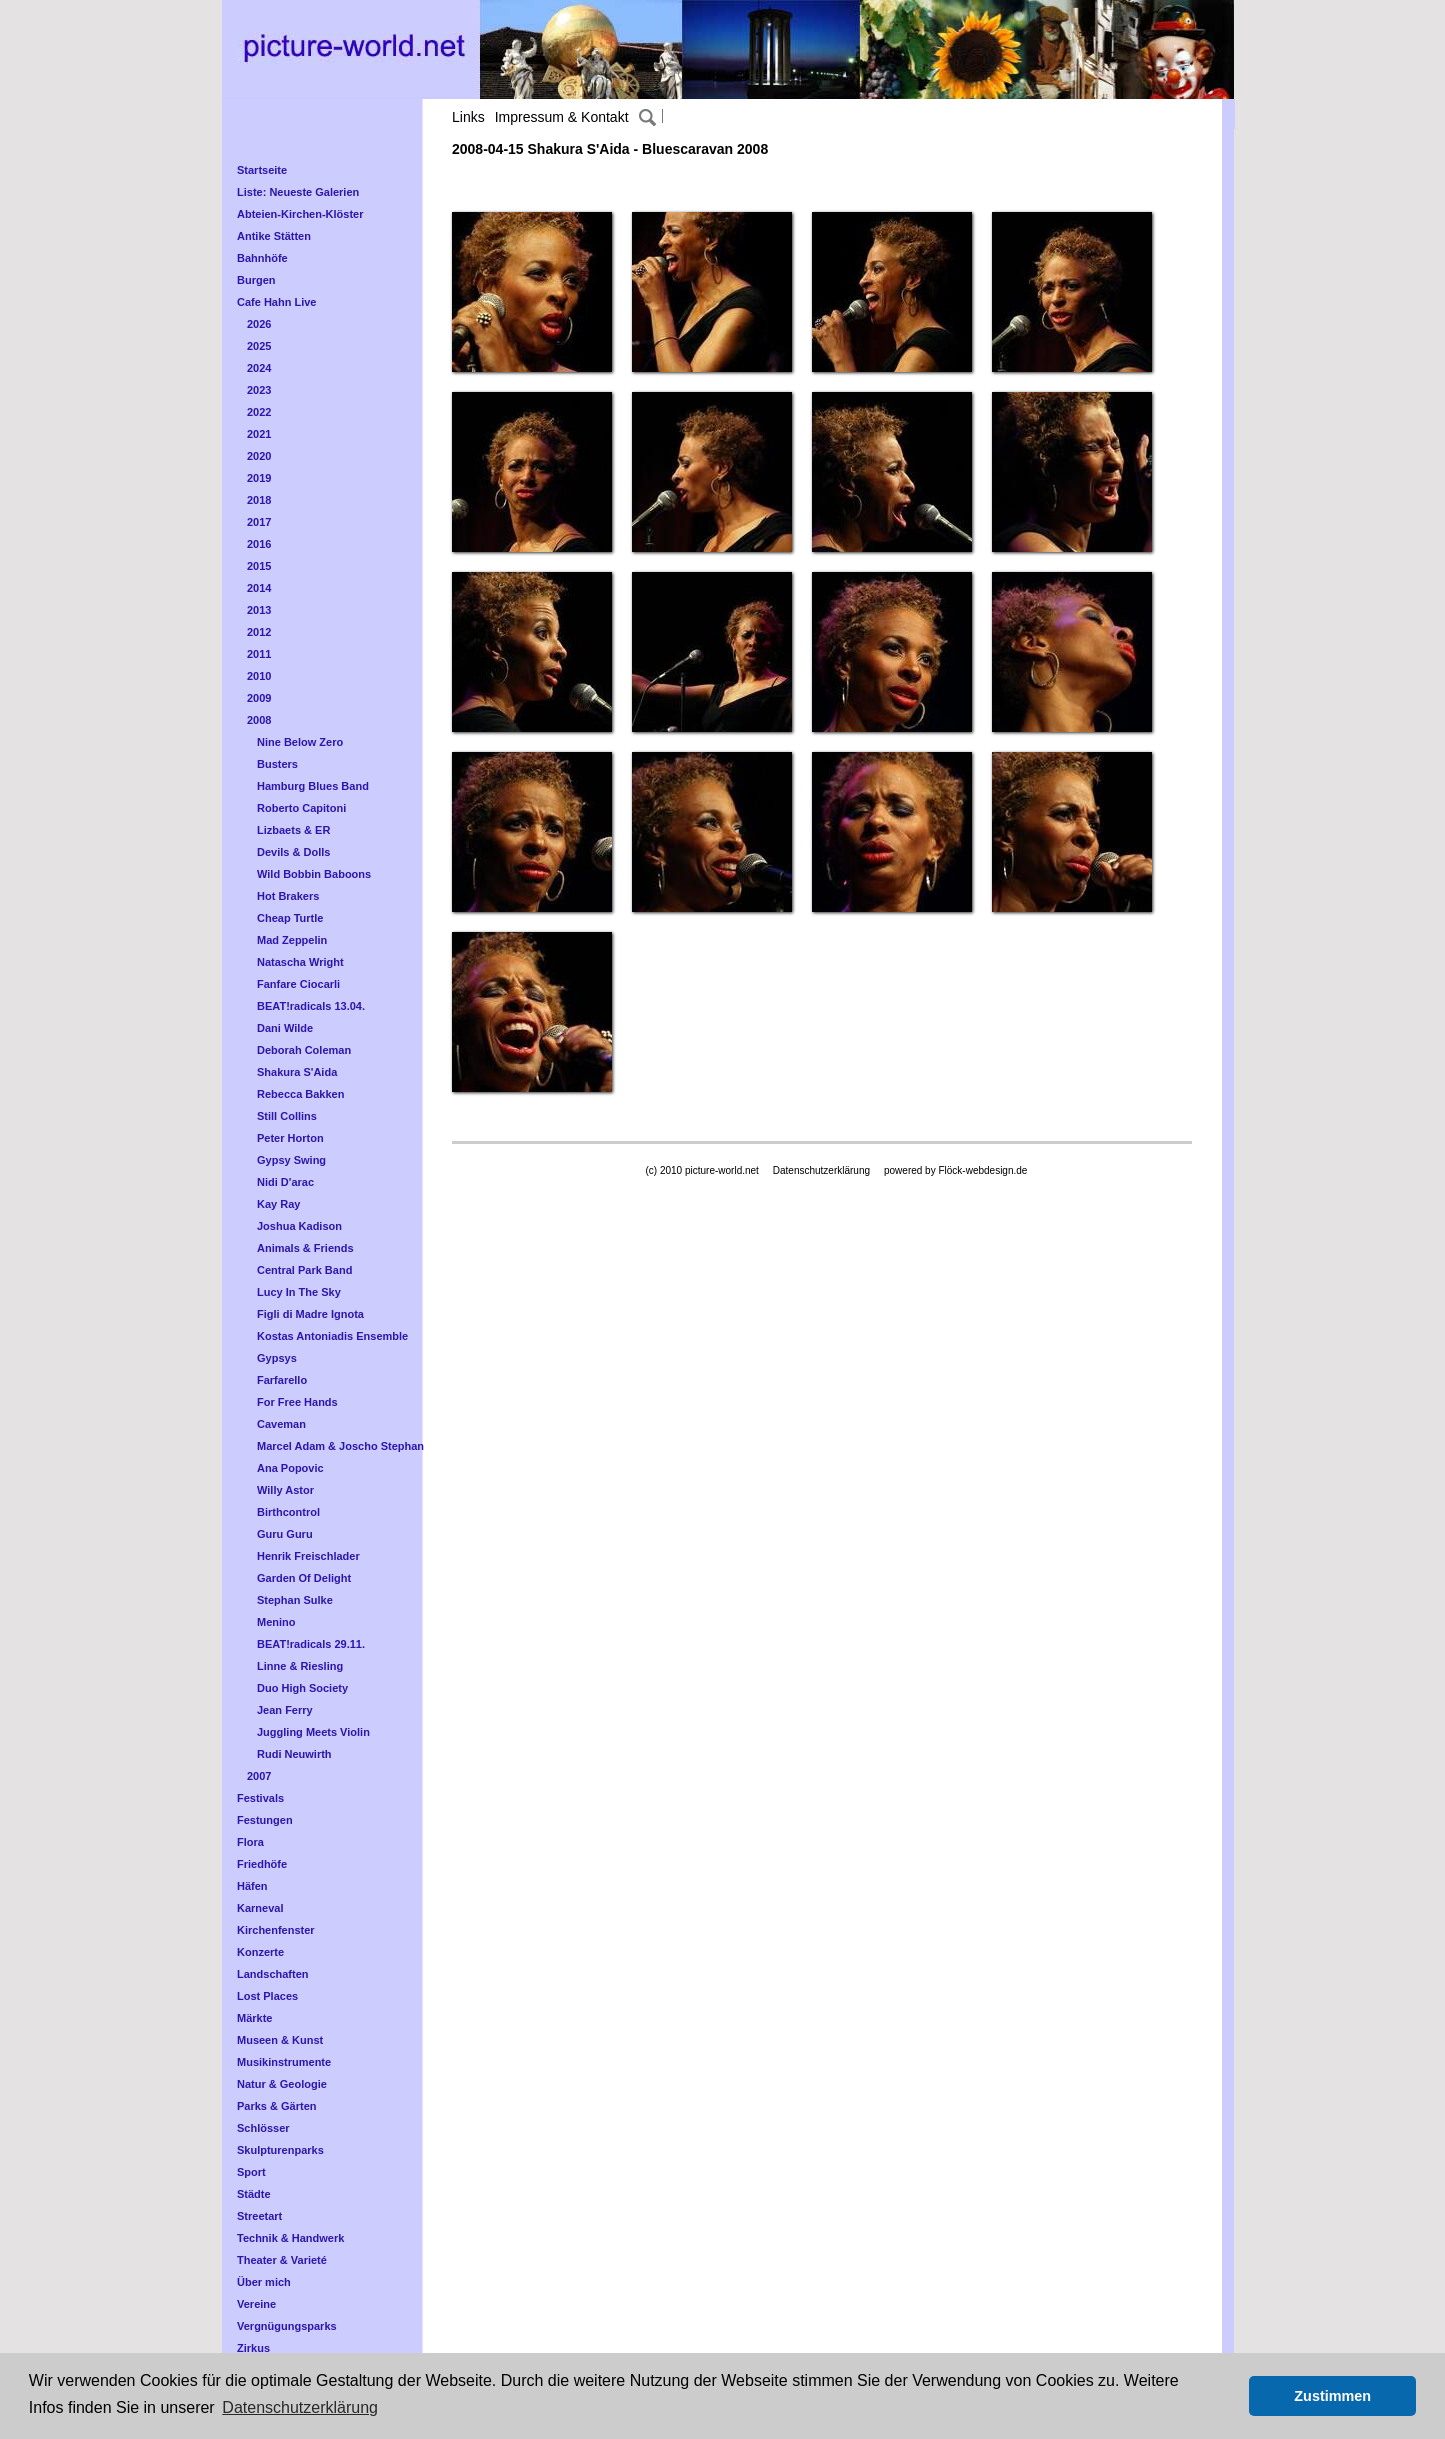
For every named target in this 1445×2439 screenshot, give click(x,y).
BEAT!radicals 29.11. (311, 1644)
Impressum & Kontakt (562, 117)
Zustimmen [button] (1332, 2396)
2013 (259, 610)
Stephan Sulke (295, 1600)
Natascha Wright (300, 962)
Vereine (256, 2304)
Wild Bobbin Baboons (314, 874)
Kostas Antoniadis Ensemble (332, 1336)
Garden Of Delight (304, 1578)
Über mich (264, 2282)
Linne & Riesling (300, 1666)
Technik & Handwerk (290, 2238)
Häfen (252, 1886)
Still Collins (287, 1116)
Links (468, 117)
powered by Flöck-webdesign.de (955, 1170)
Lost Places (267, 1996)
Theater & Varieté (282, 2260)
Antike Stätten (274, 236)
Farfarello (282, 1380)
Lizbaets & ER (293, 830)
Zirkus (253, 2348)
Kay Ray (278, 1204)
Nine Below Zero (300, 742)
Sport (251, 2172)
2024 (259, 368)
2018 (259, 500)
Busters (277, 764)
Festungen (265, 1820)
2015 (259, 566)
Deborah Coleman (304, 1050)
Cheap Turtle (290, 918)
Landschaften (273, 1974)
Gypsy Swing (291, 1160)
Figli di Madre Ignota (310, 1314)
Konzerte (260, 1952)
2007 (259, 1776)
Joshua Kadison (299, 1226)
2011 (259, 654)
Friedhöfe (262, 1864)
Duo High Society (302, 1688)
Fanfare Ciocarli (298, 984)
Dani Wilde (285, 1028)
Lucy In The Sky (299, 1292)
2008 (259, 720)
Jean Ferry (285, 1710)
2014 (259, 588)
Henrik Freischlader (308, 1556)
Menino (276, 1622)
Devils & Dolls (293, 852)
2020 (259, 456)
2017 (259, 522)
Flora (250, 1842)
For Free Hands (297, 1402)
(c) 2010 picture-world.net (701, 1170)
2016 (259, 544)
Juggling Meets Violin (313, 1732)
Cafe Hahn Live (276, 302)
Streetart (259, 2216)
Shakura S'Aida (297, 1072)
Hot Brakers (288, 896)
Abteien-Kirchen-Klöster (300, 214)
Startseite (262, 170)
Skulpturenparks (280, 2150)
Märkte (254, 2018)
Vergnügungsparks (287, 2326)
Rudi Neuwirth (294, 1754)
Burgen (256, 280)
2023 (259, 390)
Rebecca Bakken (300, 1094)
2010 (259, 676)
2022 (259, 412)
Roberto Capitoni (301, 808)
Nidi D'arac (285, 1182)
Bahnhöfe (262, 258)
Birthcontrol (288, 1512)
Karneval (260, 1908)
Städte (254, 2194)
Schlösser (263, 2128)
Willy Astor (285, 1490)
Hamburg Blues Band (313, 786)
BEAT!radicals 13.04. (311, 1006)
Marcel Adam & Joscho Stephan (340, 1446)
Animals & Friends (305, 1248)
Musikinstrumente (284, 2062)
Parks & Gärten (276, 2106)
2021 (259, 434)
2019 (259, 478)
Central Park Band (304, 1270)
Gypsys (277, 1358)
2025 (259, 346)
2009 (259, 698)
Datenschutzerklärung (821, 1170)
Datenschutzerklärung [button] (300, 2407)
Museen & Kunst (280, 2040)
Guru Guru (285, 1534)
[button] (1228, 2396)
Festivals (260, 1798)
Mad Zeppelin (292, 940)
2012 (259, 632)
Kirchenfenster (276, 1930)
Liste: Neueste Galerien (298, 192)
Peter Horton (290, 1138)
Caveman (281, 1424)
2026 (259, 324)
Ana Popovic (290, 1468)
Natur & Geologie (282, 2084)
